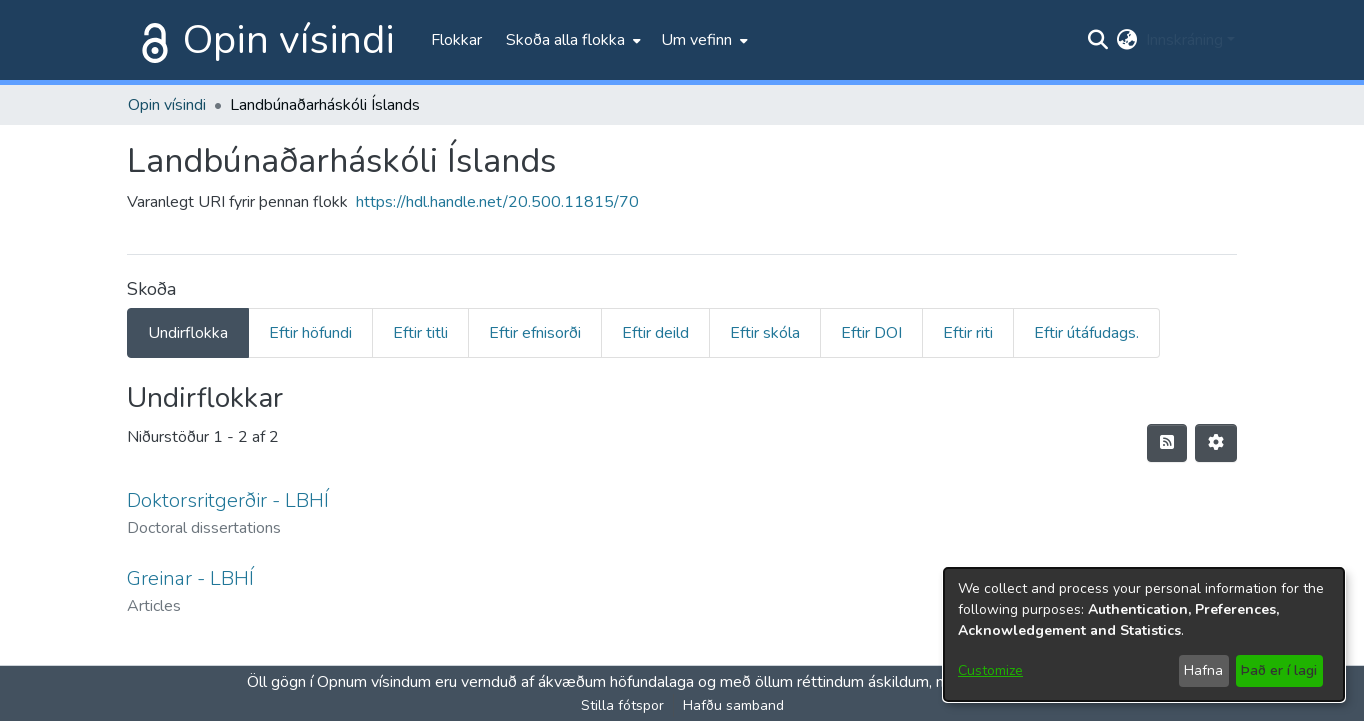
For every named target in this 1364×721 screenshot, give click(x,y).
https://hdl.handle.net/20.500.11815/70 (497, 202)
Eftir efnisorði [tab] (535, 333)
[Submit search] (1098, 40)
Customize (990, 670)
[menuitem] (571, 40)
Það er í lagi (1279, 670)
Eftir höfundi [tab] (310, 333)
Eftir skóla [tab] (765, 333)
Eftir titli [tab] (420, 333)
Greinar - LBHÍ (190, 578)
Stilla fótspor (622, 705)
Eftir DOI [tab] (871, 333)
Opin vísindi (289, 40)
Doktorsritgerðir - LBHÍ (228, 500)
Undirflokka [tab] (188, 333)
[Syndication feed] (1167, 443)
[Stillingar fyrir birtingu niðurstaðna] (1216, 443)
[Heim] (151, 40)
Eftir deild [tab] (655, 333)
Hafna (1203, 670)
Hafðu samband (733, 705)
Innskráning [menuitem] (1184, 40)
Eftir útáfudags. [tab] (1086, 333)
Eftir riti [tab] (968, 333)
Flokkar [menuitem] (456, 40)
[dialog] (1144, 634)
